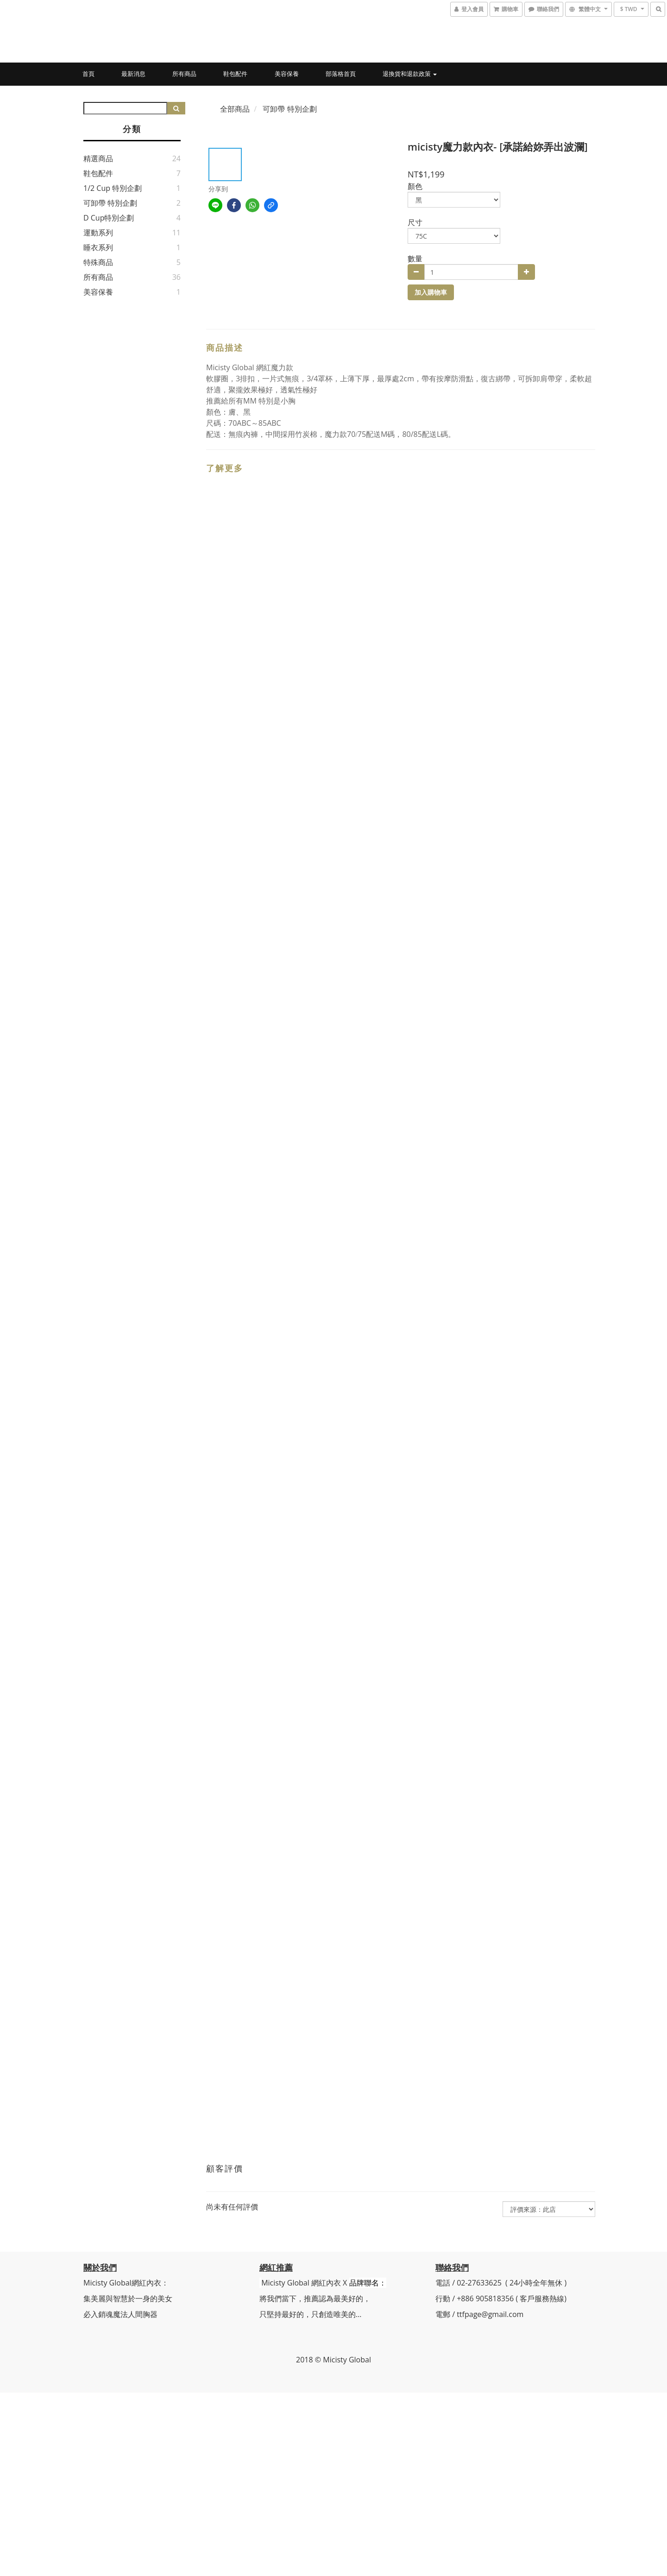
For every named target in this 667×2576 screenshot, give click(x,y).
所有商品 (184, 73)
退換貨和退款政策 (410, 73)
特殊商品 (98, 262)
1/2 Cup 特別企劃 (112, 188)
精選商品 (98, 158)
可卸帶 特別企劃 (110, 203)
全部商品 (235, 109)
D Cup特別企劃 (108, 218)
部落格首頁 (341, 73)
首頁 (88, 73)
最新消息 (133, 73)
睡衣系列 (98, 247)
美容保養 (287, 73)
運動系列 (98, 232)
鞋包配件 (235, 73)
